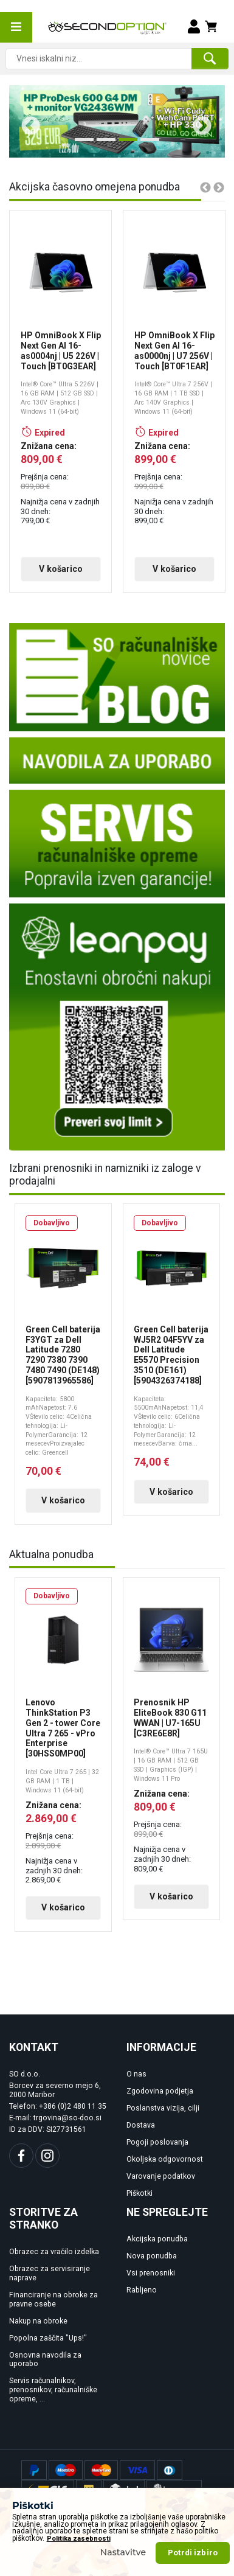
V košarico (59, 569)
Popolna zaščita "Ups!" (48, 2349)
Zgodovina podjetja (159, 2102)
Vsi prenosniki (150, 2284)
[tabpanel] (117, 121)
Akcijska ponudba (157, 2250)
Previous (26, 122)
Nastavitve (123, 2552)
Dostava (140, 2136)
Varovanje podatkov (160, 2188)
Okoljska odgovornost (164, 2171)
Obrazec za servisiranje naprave (49, 2285)
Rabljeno (141, 2301)
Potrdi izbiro (193, 2552)
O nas (136, 2085)
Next (197, 122)
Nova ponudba (151, 2267)
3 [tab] (125, 144)
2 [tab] (103, 144)
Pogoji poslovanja (157, 2154)
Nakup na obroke (38, 2332)
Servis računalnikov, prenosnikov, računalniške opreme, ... (53, 2401)
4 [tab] (146, 144)
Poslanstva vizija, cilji (162, 2119)
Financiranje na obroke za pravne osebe (53, 2311)
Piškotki (139, 2205)
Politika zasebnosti (79, 2539)
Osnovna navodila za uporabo (45, 2370)
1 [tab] (81, 144)
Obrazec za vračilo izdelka (54, 2263)
